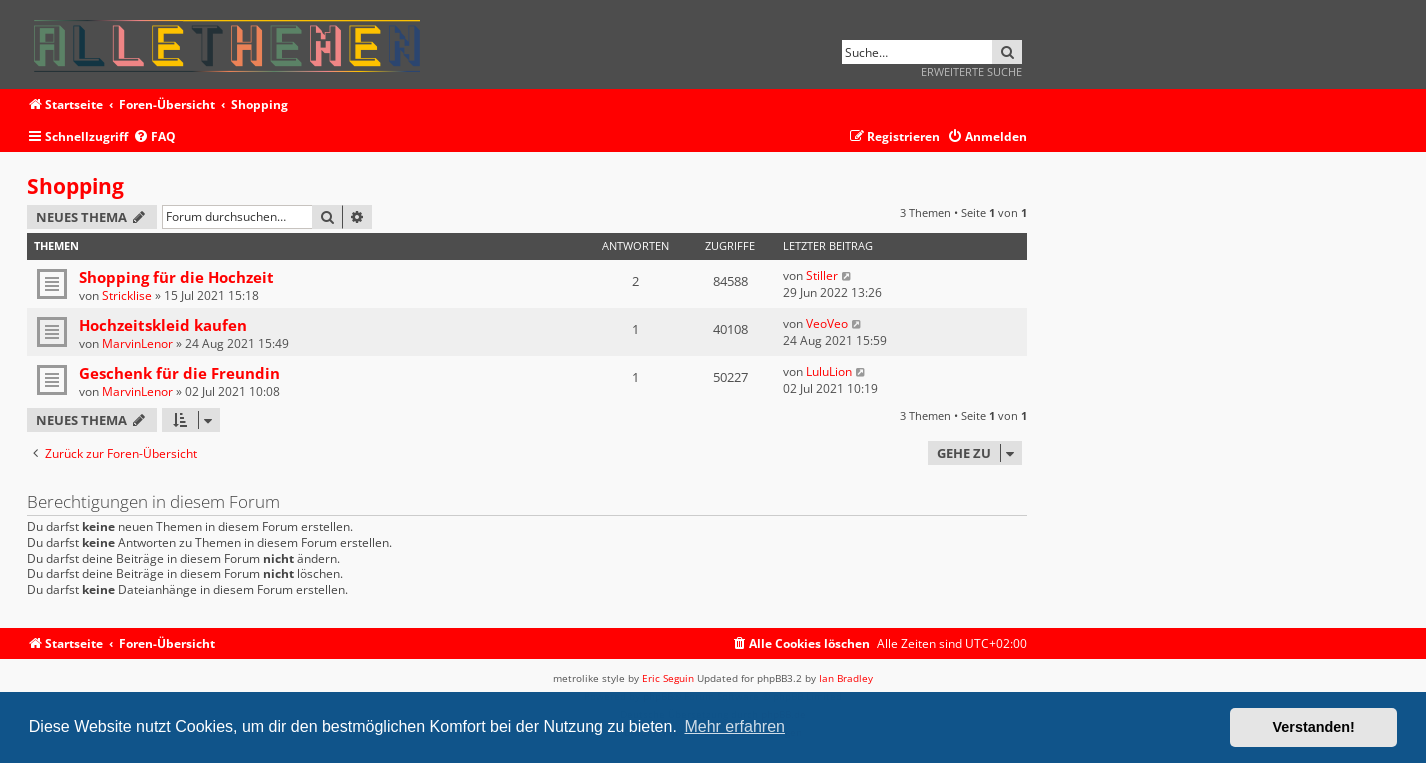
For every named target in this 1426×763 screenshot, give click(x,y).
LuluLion (829, 371)
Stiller (822, 275)
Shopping (75, 186)
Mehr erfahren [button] (734, 726)
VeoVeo (827, 323)
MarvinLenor (137, 343)
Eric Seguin (668, 678)
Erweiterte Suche (971, 71)
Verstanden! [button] (1314, 727)
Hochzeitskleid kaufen (163, 325)
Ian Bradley (846, 678)
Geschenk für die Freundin (179, 373)
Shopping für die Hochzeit (176, 277)
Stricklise (127, 295)
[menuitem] (154, 137)
